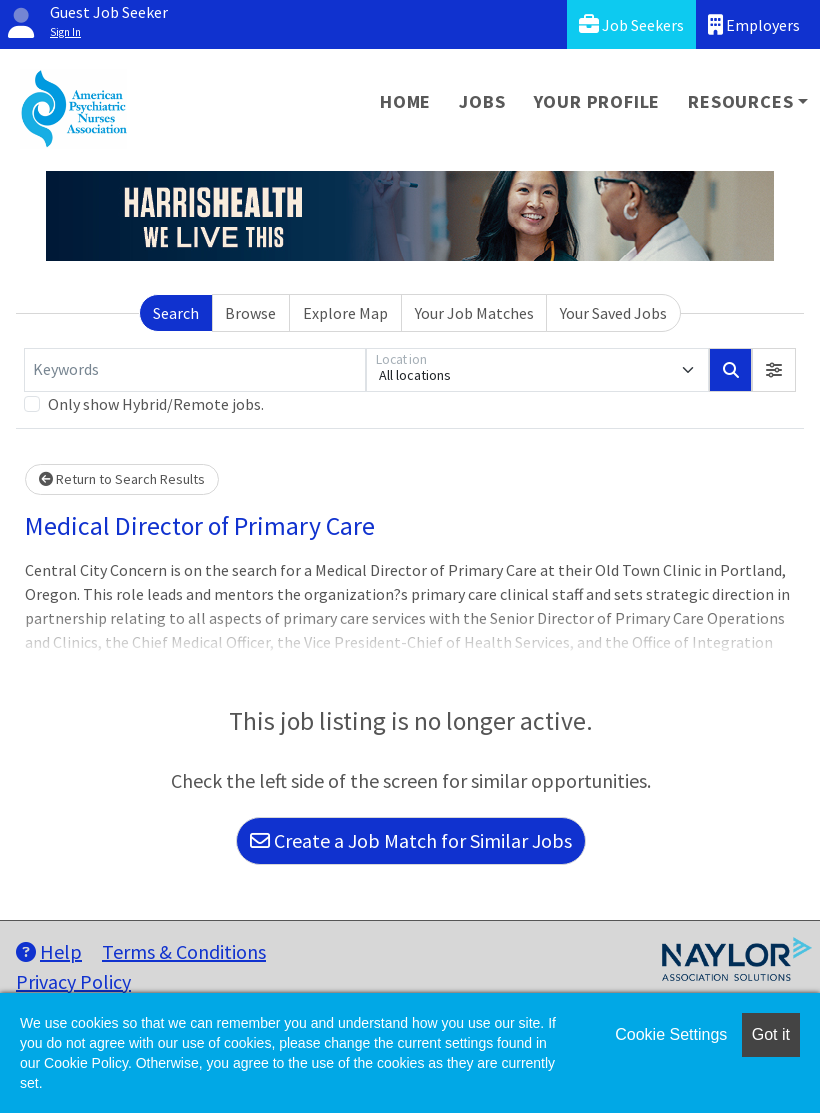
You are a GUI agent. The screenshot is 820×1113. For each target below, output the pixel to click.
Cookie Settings (671, 1034)
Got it (771, 1034)
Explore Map (345, 313)
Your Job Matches (474, 313)
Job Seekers (631, 24)
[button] (774, 370)
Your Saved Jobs (613, 313)
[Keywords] (195, 370)
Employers (754, 24)
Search (176, 313)
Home (405, 101)
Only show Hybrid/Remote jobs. (156, 404)
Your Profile (597, 101)
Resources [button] (740, 101)
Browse (250, 313)
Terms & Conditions (184, 951)
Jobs (482, 101)
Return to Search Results (122, 479)
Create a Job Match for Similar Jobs (411, 840)
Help (49, 951)
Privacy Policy (73, 981)
